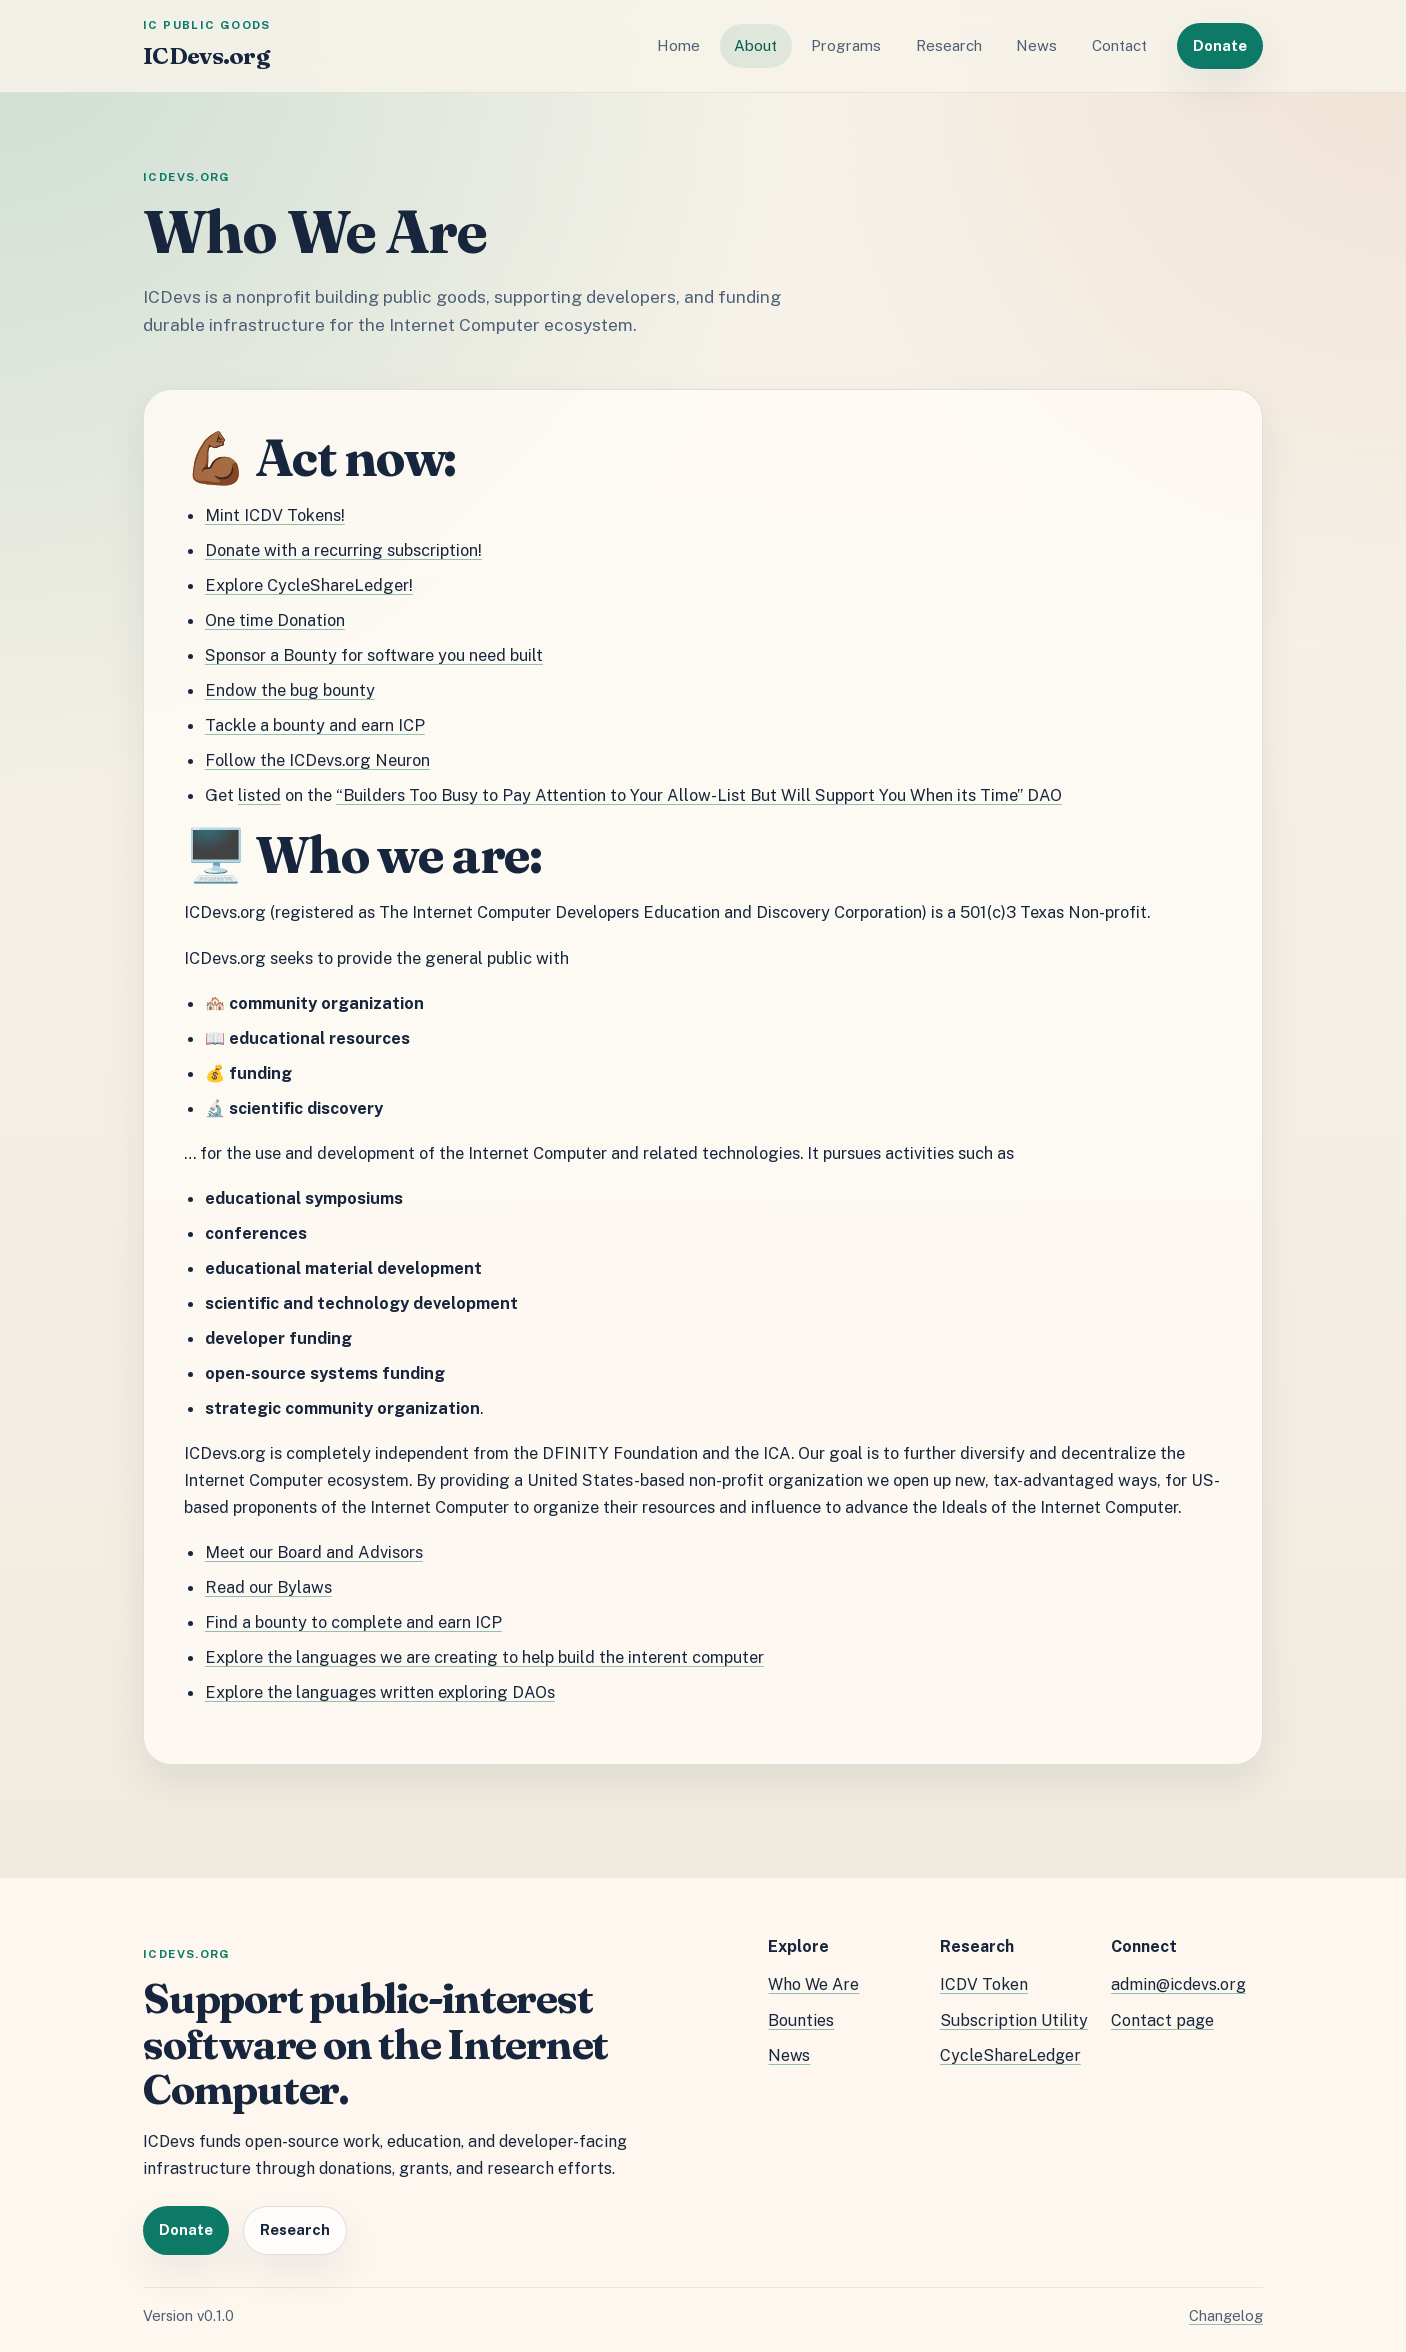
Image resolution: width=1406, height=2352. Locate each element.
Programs (846, 45)
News (1036, 45)
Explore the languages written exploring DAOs (380, 1692)
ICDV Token (984, 1984)
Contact (1119, 45)
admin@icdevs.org (1178, 1984)
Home (678, 45)
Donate (1220, 45)
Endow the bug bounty (290, 690)
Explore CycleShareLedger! (309, 585)
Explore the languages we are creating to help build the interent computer (484, 1657)
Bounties (801, 2020)
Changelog (1226, 2315)
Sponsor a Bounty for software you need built (374, 655)
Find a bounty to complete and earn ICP (353, 1622)
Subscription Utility (1014, 2020)
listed (259, 795)
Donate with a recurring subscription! (343, 550)
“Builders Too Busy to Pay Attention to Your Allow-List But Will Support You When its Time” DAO (699, 795)
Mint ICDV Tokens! (275, 515)
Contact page (1162, 2020)
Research (949, 45)
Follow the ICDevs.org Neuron (317, 760)
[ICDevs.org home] (207, 46)
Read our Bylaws (268, 1587)
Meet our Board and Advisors (314, 1552)
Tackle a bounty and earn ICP (315, 725)
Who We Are (813, 1984)
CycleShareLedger (1010, 2055)
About (755, 45)
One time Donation (275, 620)
